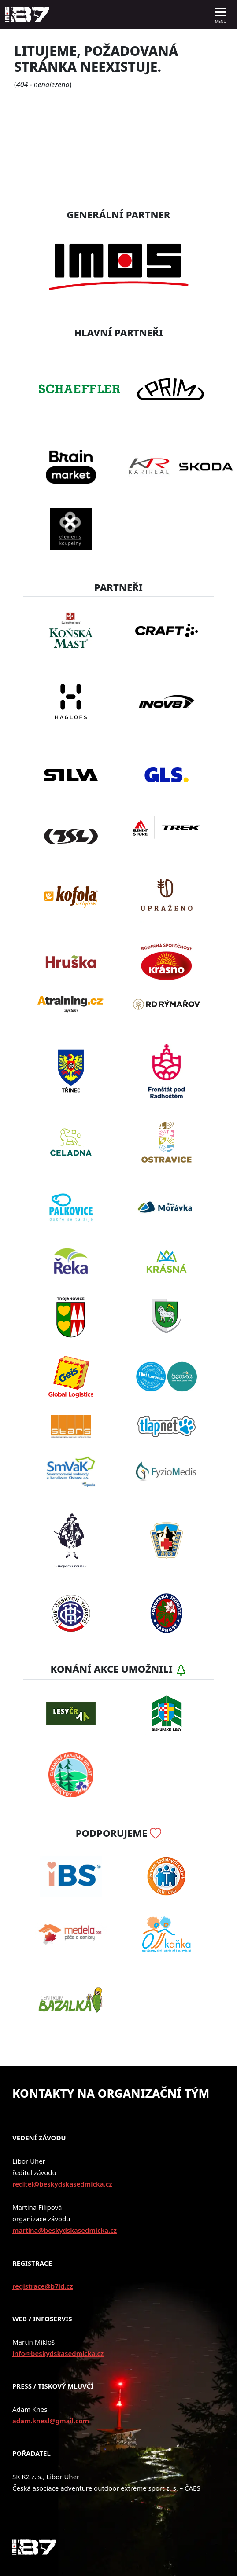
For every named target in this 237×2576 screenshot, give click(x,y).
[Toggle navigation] (221, 15)
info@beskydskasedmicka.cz (58, 2353)
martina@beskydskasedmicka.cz (64, 2230)
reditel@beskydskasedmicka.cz (62, 2184)
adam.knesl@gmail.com (50, 2420)
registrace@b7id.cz (42, 2286)
